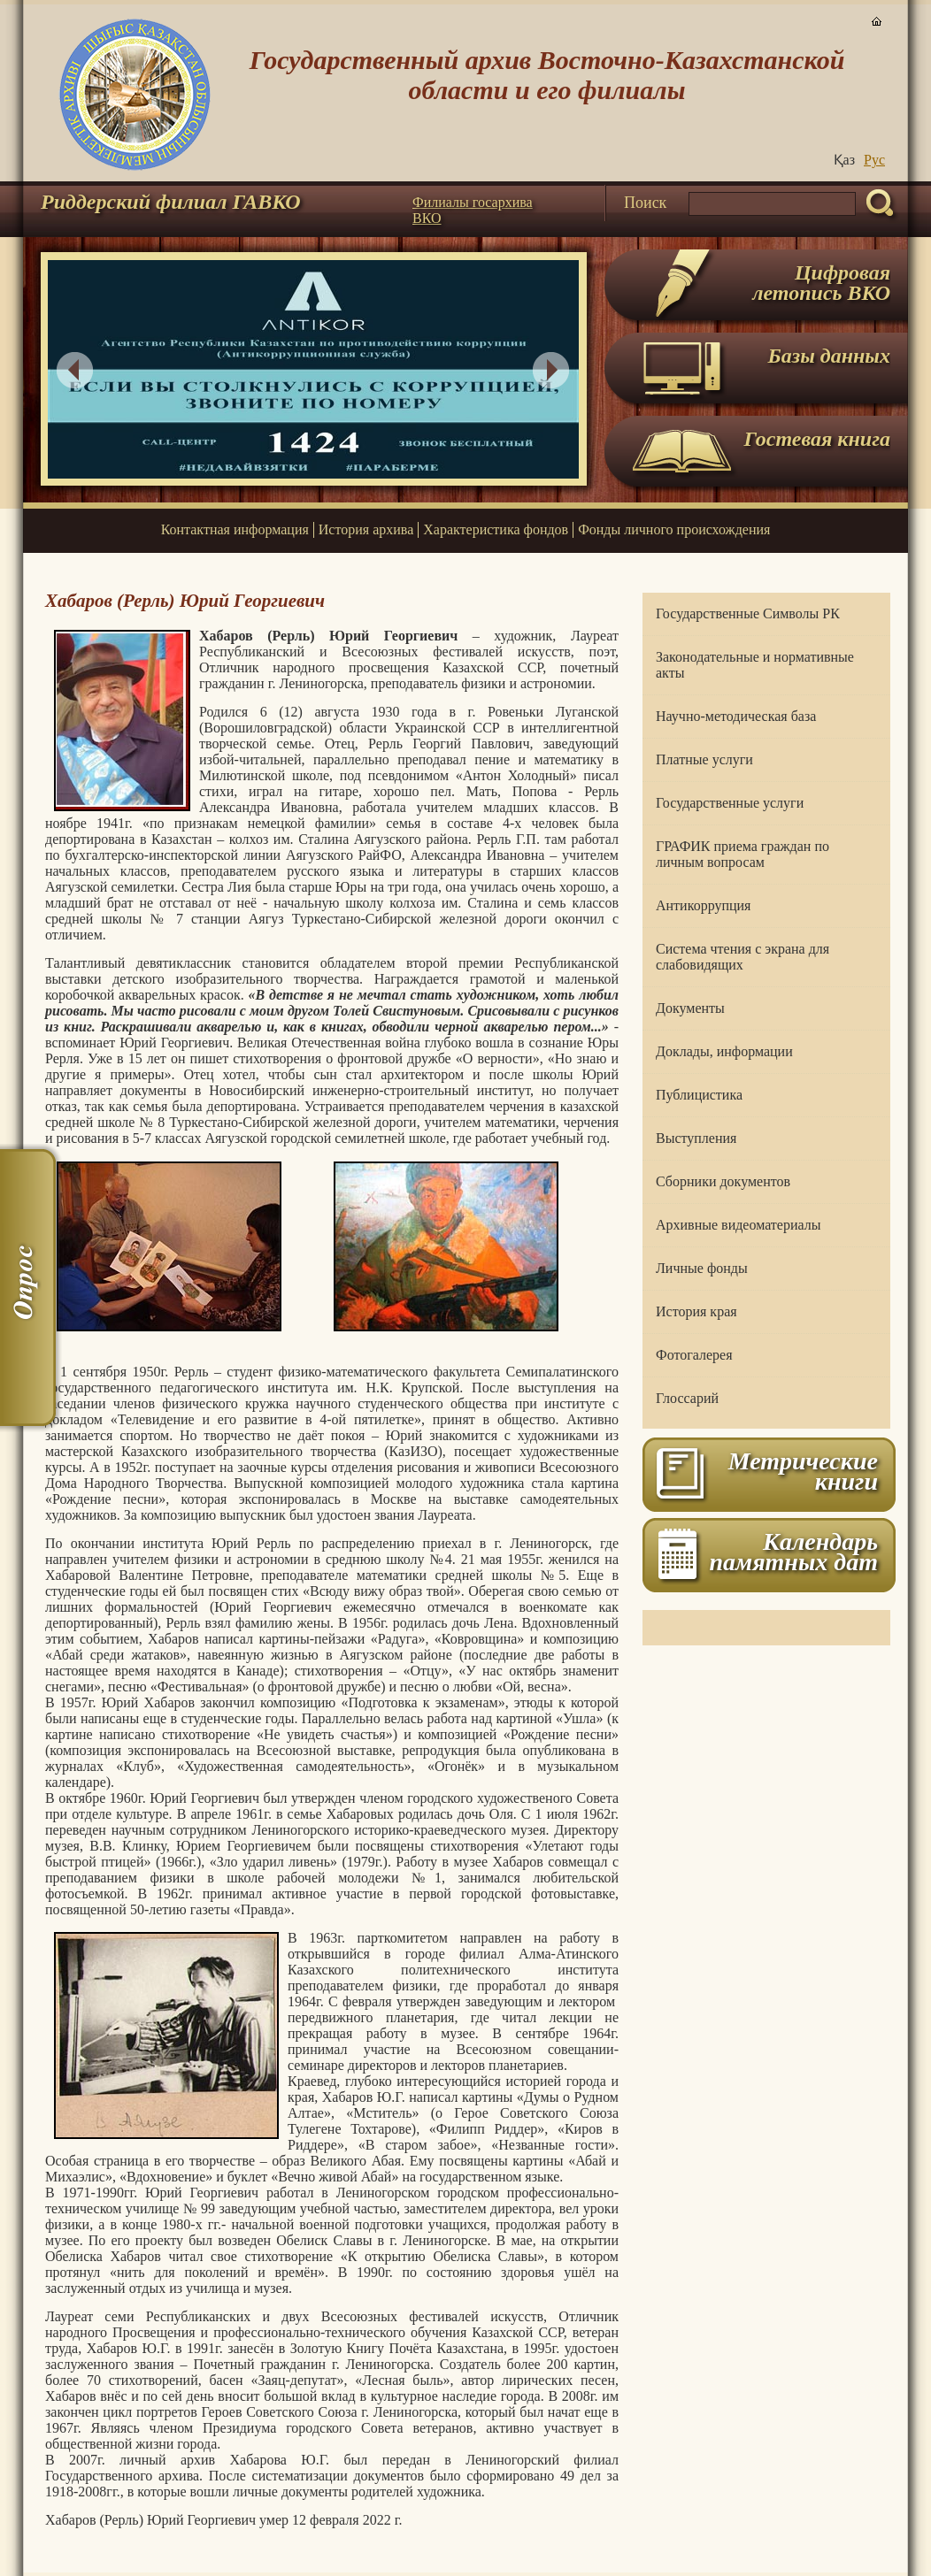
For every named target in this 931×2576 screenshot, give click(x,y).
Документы (690, 1008)
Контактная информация (235, 529)
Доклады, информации (724, 1051)
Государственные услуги (730, 802)
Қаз (844, 159)
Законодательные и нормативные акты (755, 664)
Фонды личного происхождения (674, 529)
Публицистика (699, 1094)
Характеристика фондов (495, 529)
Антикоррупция (703, 905)
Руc (874, 159)
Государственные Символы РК (748, 613)
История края (696, 1311)
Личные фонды (702, 1268)
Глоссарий (687, 1398)
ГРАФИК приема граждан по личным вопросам (742, 854)
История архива (366, 529)
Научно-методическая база (736, 716)
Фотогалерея (694, 1354)
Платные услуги (704, 759)
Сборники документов (723, 1181)
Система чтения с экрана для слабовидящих (742, 956)
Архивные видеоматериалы (738, 1224)
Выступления (696, 1138)
